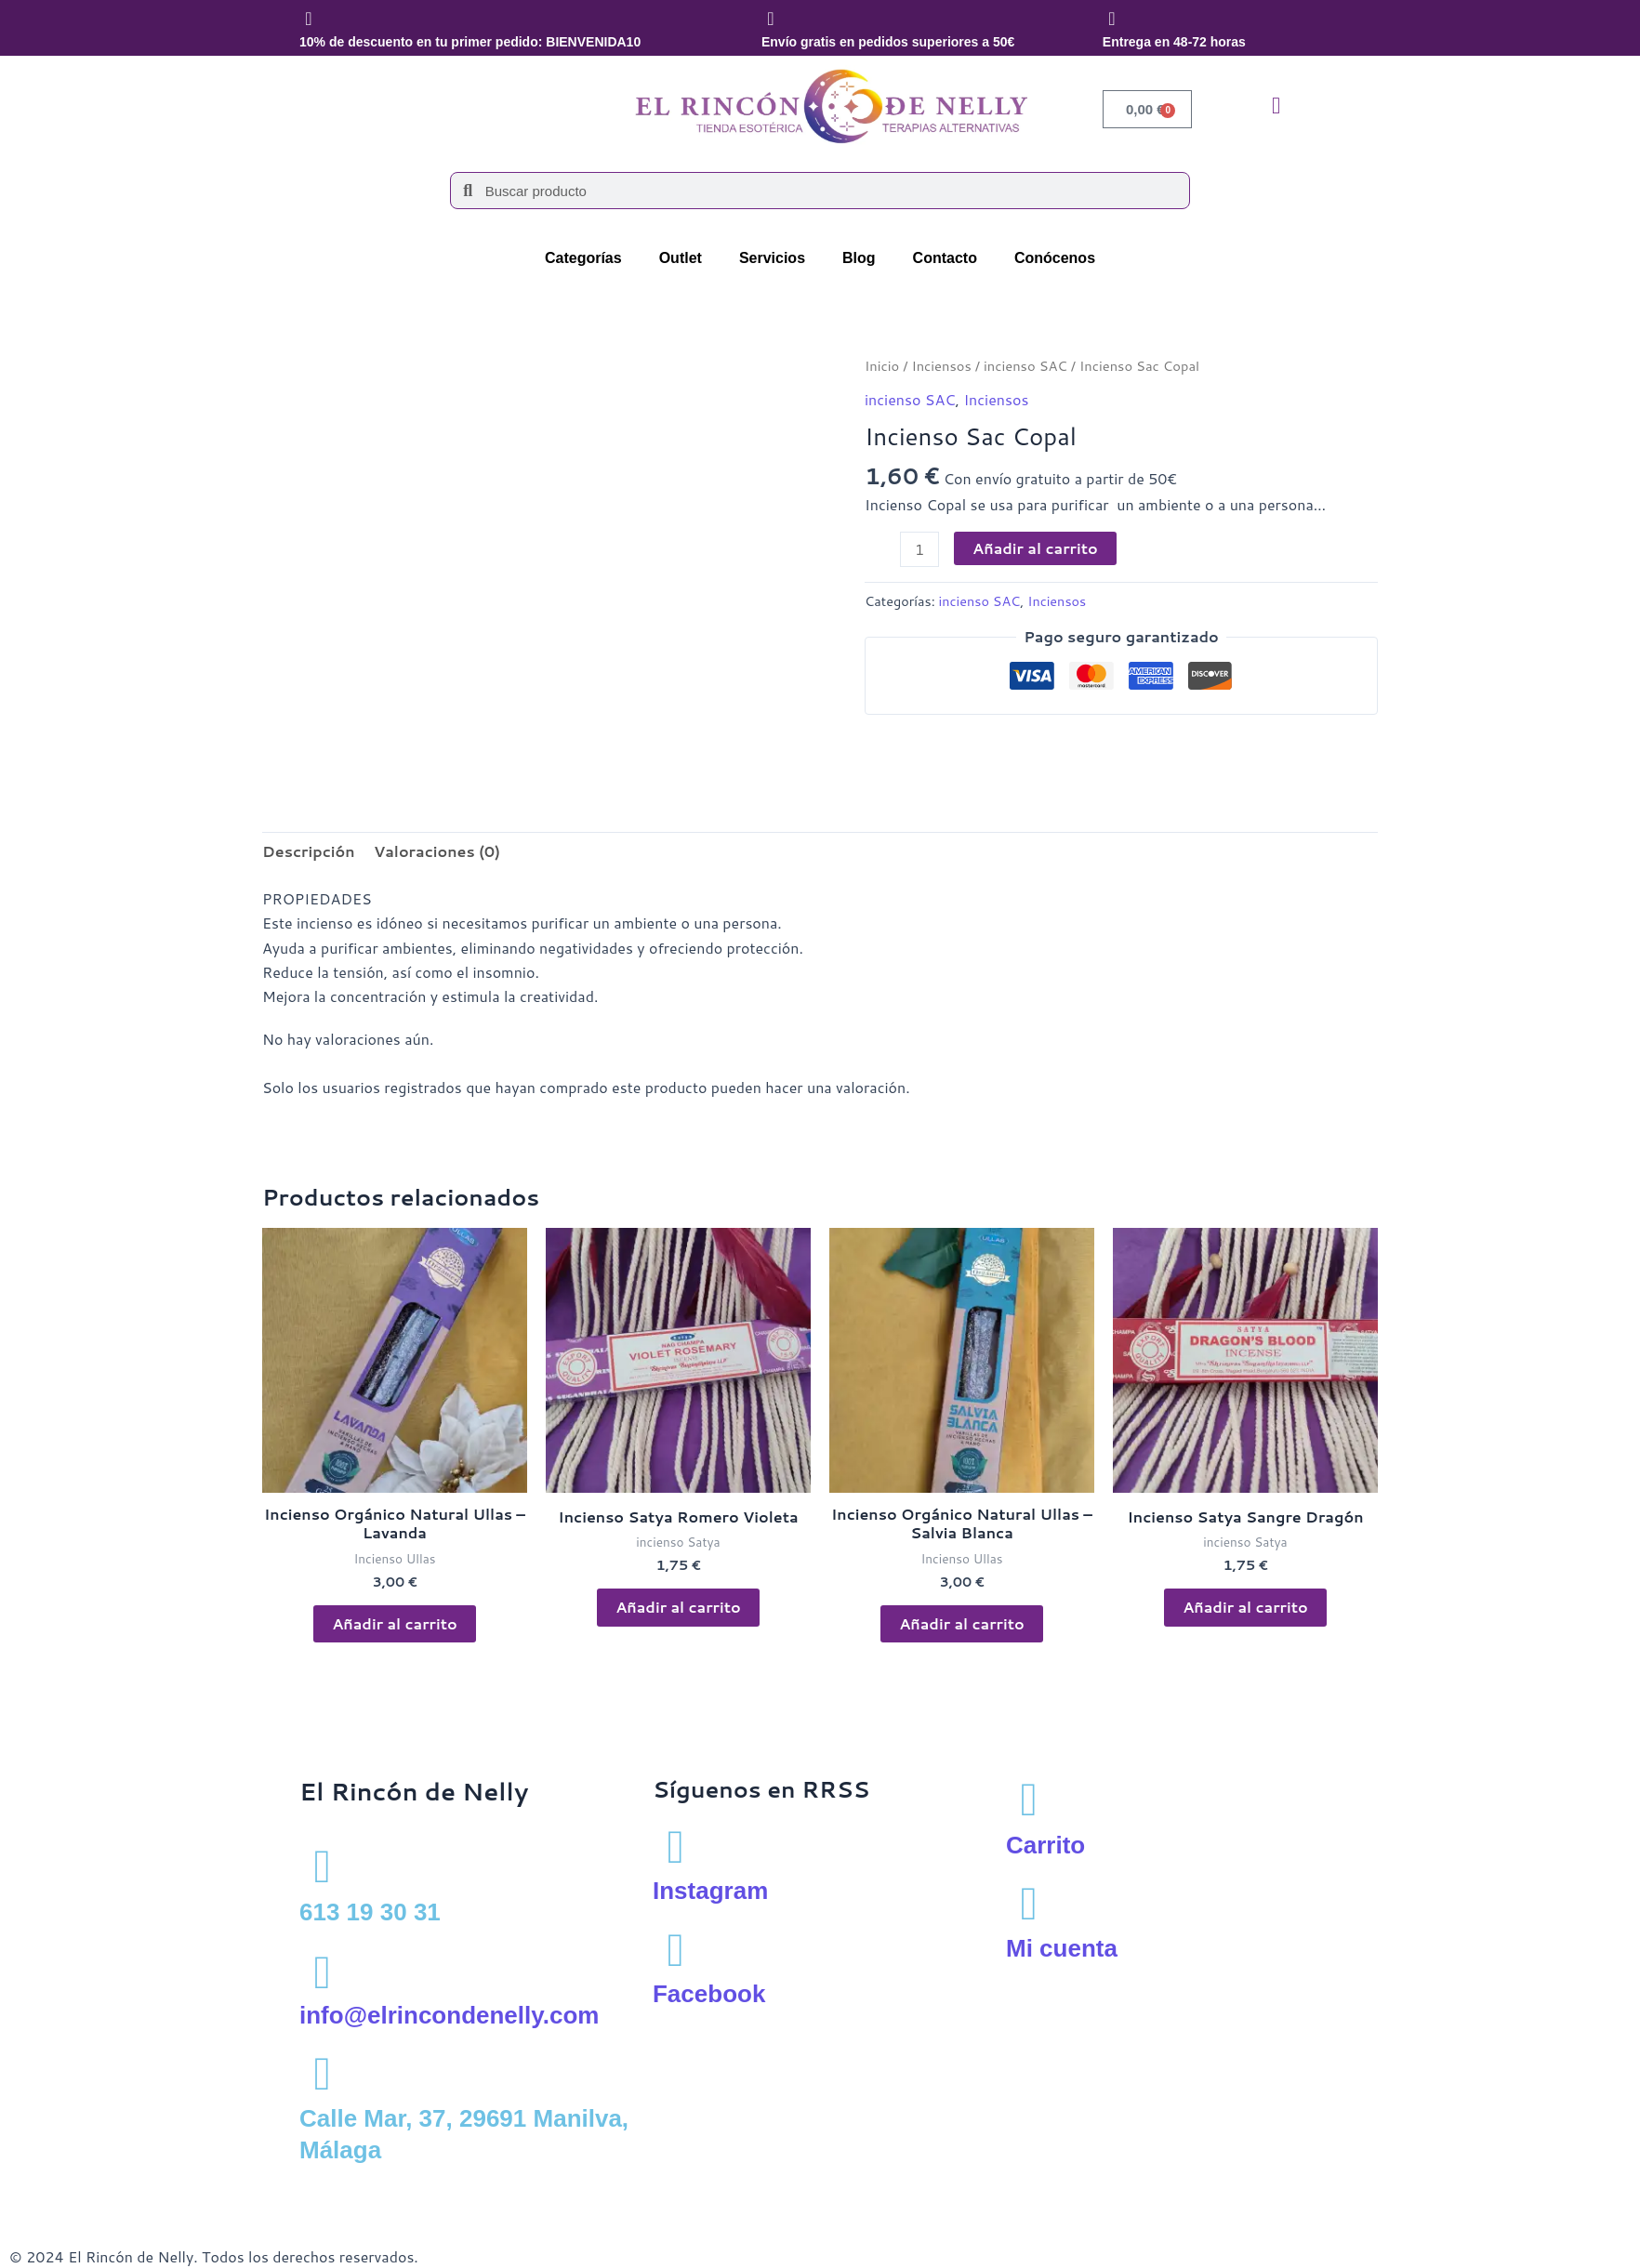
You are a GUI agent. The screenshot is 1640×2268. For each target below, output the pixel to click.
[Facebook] (676, 1948)
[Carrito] (1029, 1799)
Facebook (709, 1994)
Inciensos (941, 366)
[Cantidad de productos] (919, 549)
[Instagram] (676, 1845)
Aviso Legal (48, 2187)
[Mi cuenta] (1029, 1903)
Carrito (1045, 1845)
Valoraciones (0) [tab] (437, 851)
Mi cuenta (1062, 1948)
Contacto (945, 258)
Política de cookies (325, 2187)
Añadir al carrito (1035, 548)
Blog (859, 258)
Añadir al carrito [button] (394, 1623)
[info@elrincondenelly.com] (322, 1970)
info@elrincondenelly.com (449, 2015)
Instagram (710, 1891)
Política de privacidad (174, 2187)
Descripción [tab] (308, 851)
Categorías (583, 258)
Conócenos (1054, 258)
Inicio (882, 366)
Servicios (772, 258)
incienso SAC (1025, 366)
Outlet (680, 258)
